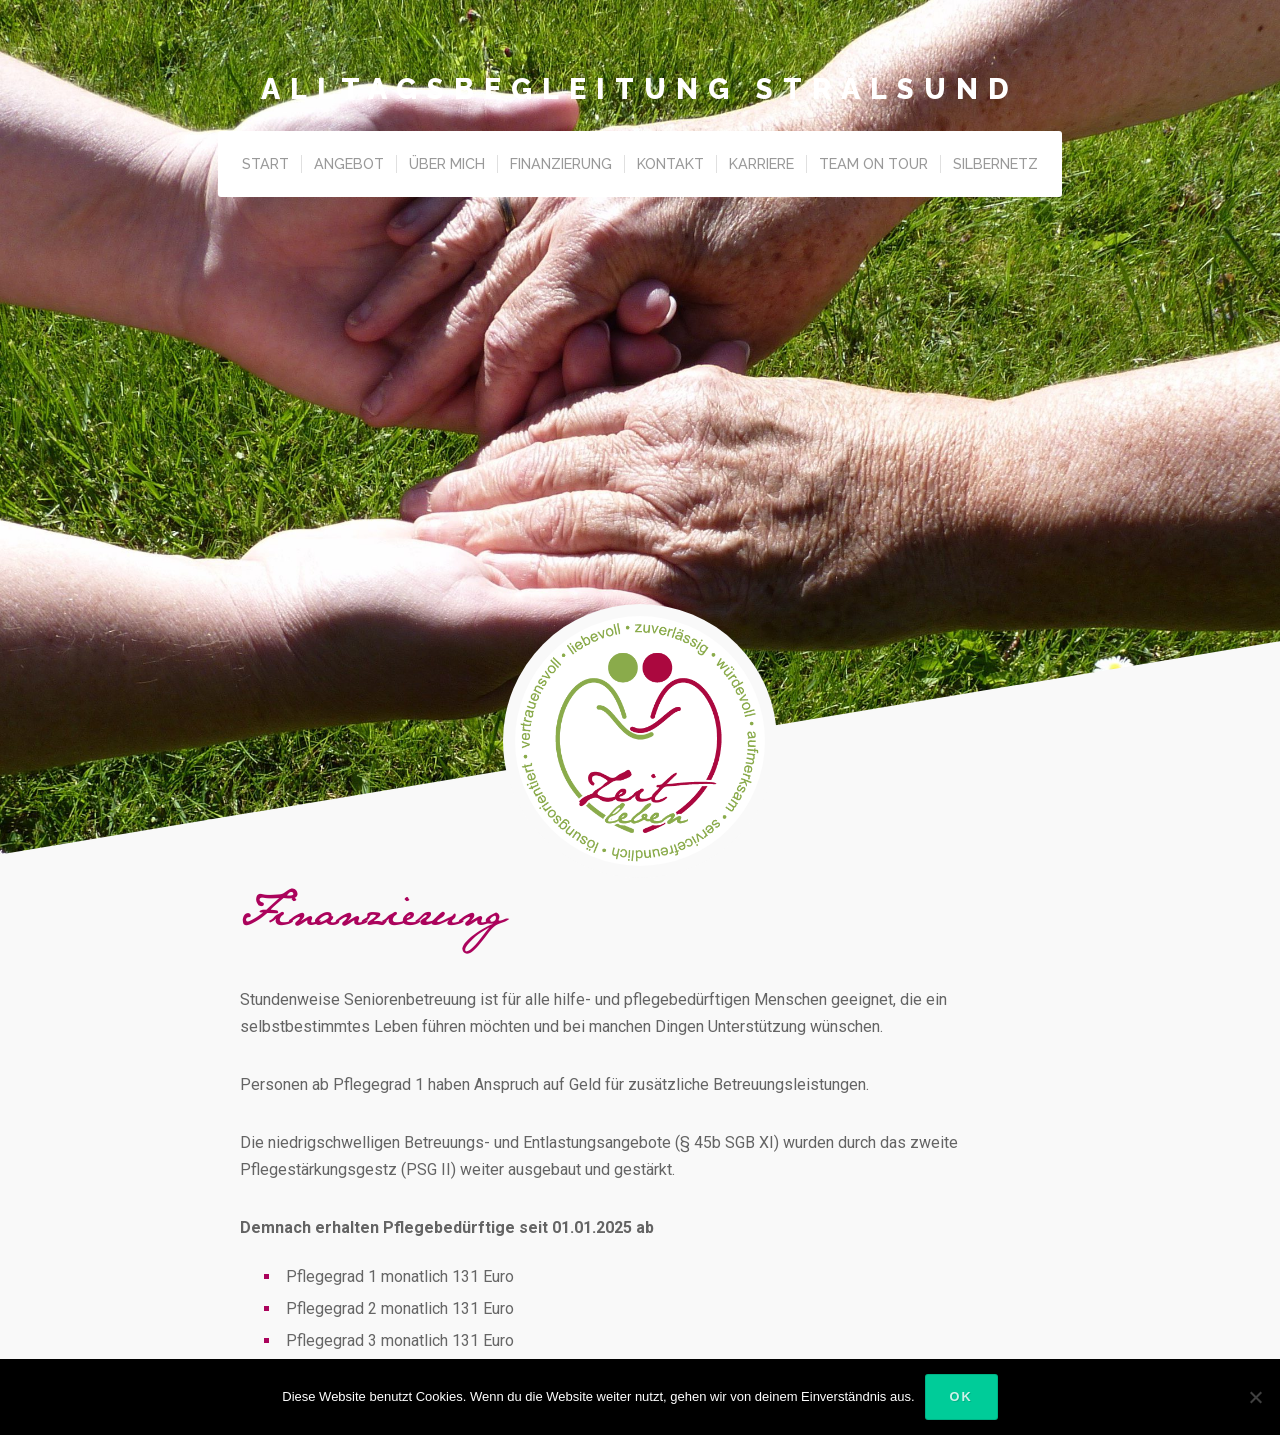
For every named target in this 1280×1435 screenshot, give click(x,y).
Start (265, 163)
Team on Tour (873, 163)
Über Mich (447, 163)
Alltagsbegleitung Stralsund (640, 89)
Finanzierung (561, 163)
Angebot (349, 163)
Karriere (761, 163)
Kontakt (670, 163)
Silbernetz (995, 163)
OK (961, 1396)
